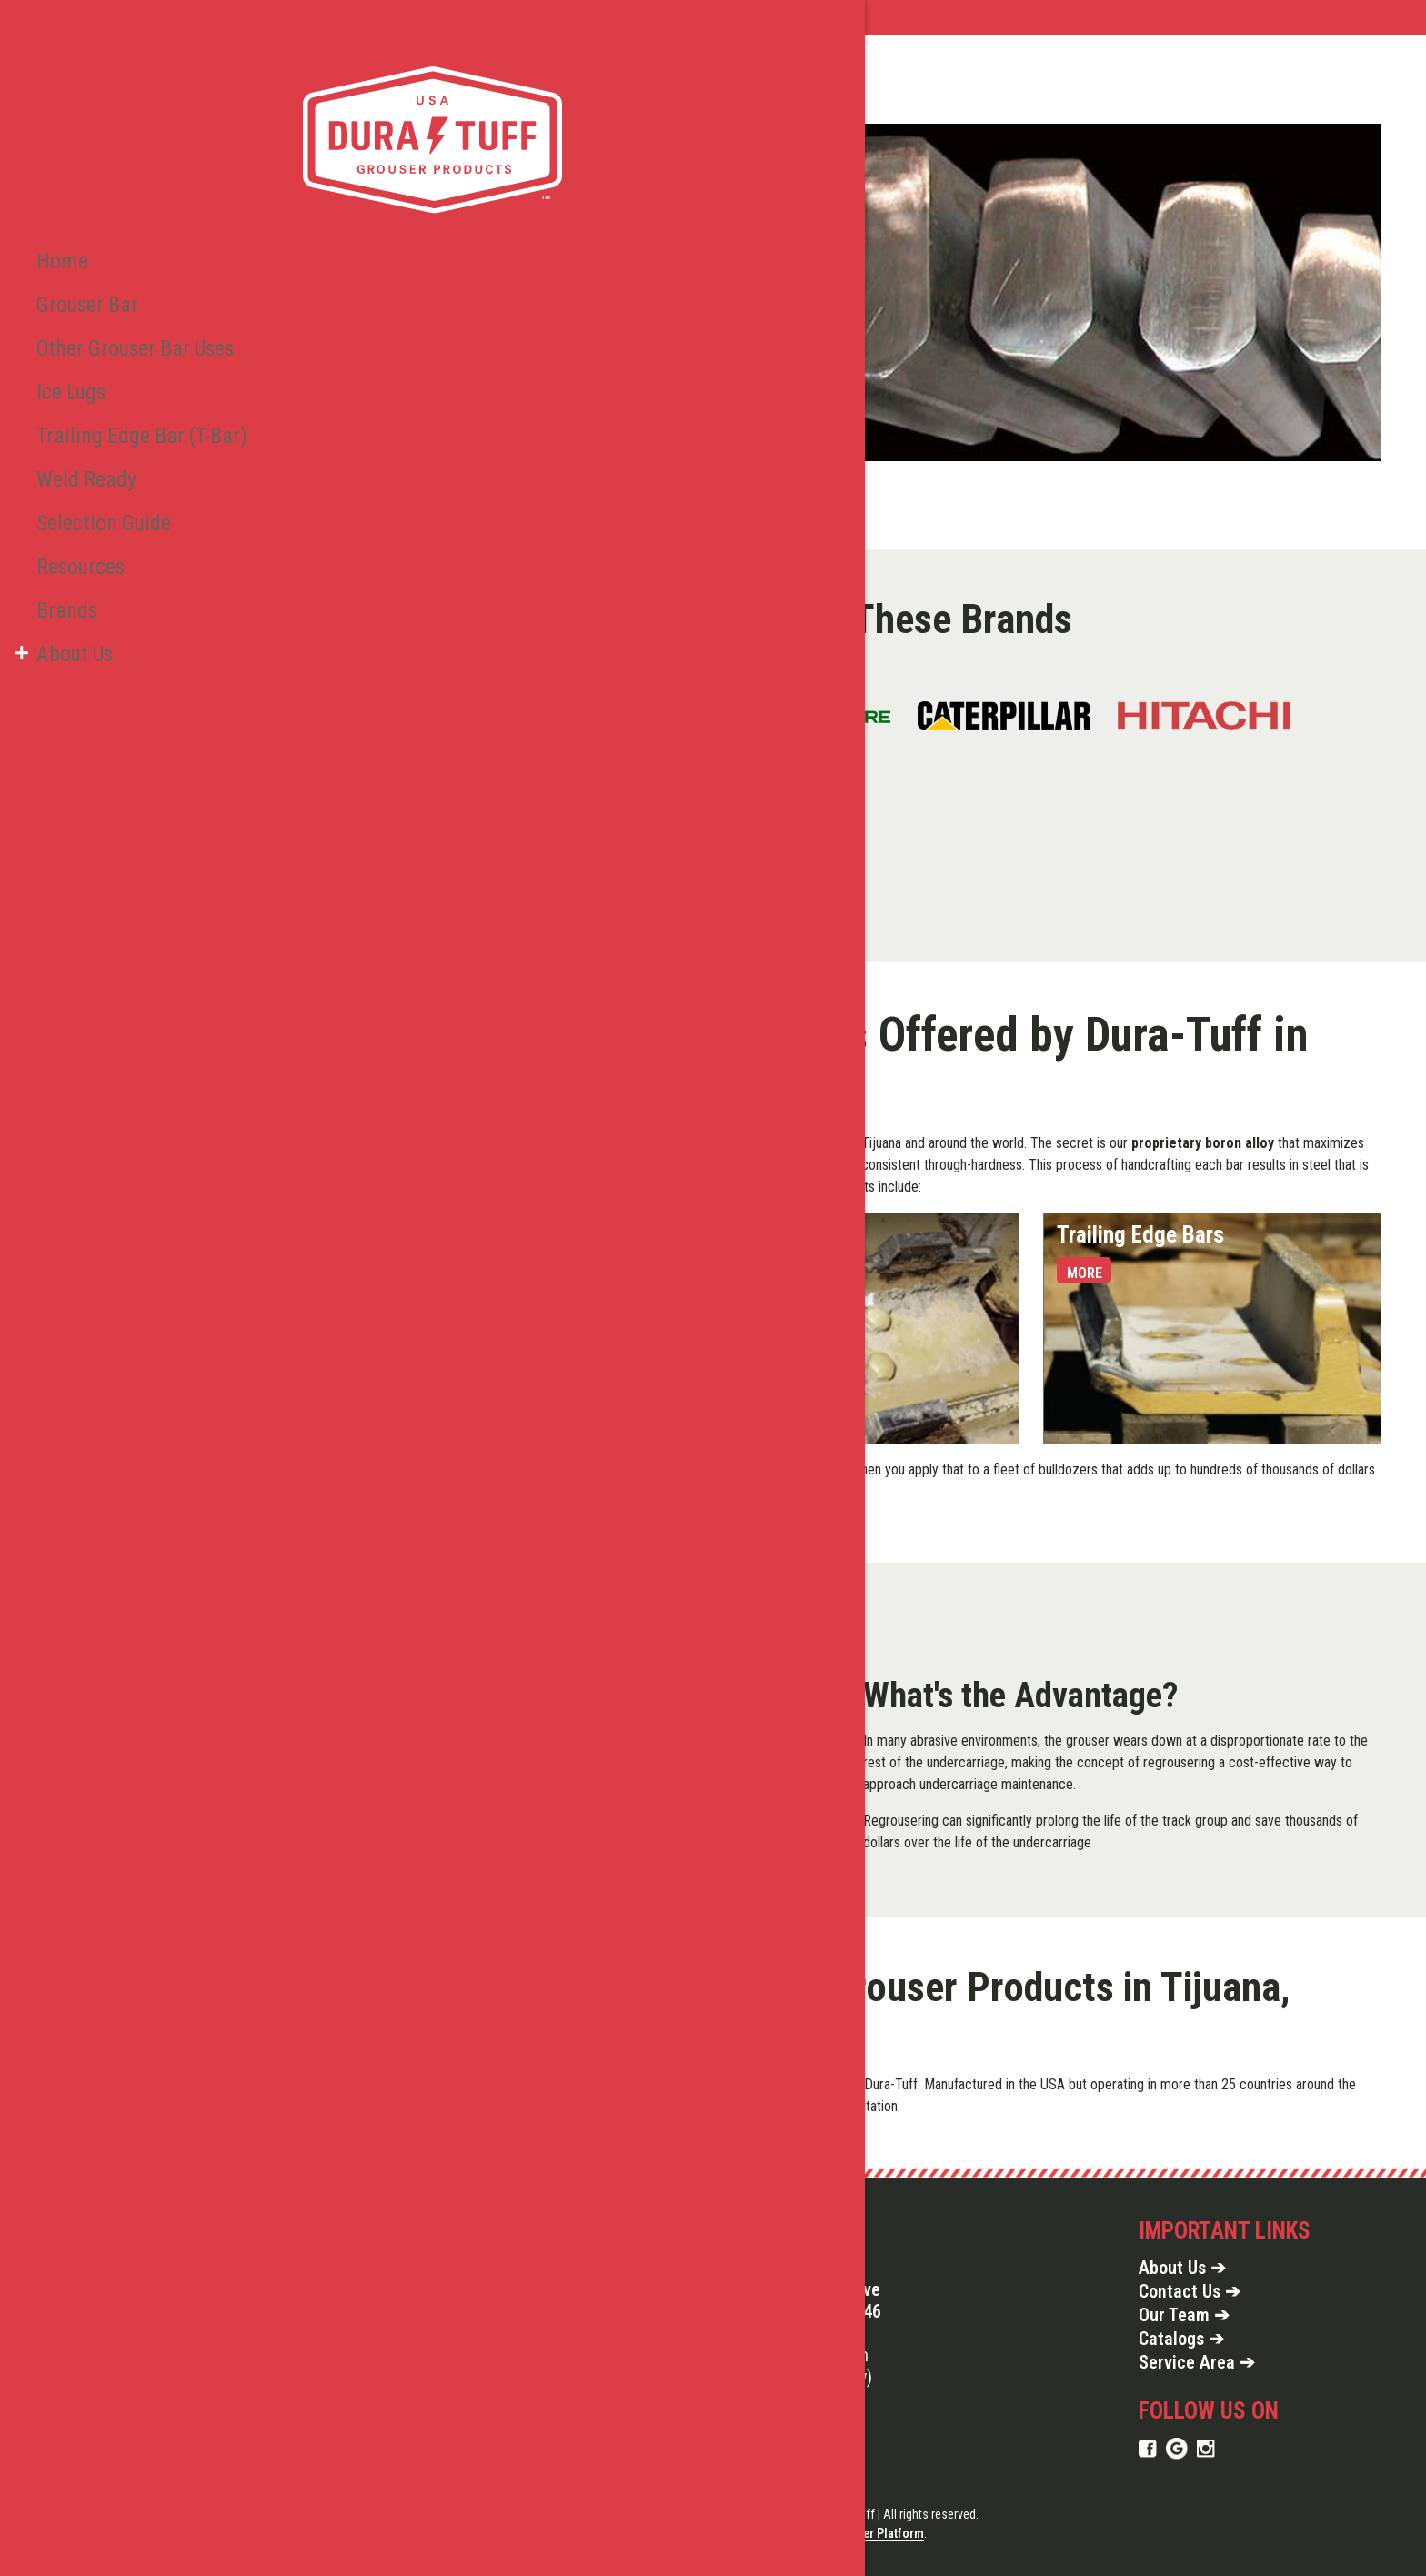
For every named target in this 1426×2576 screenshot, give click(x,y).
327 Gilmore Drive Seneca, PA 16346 (814, 2300)
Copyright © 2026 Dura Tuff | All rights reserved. (856, 2514)
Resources (74, 492)
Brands (60, 532)
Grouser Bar (78, 252)
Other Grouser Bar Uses (120, 292)
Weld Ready (78, 412)
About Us (68, 572)
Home (343, 17)
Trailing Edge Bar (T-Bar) (121, 372)
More (359, 1273)
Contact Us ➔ (1189, 2291)
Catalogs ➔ (1181, 2339)
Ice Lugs (66, 332)
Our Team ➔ (1184, 2315)
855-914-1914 (799, 2333)
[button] (21, 572)
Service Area (433, 17)
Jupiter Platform (880, 2533)
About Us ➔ (1182, 2268)
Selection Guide (91, 452)
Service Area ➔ (1197, 2362)
